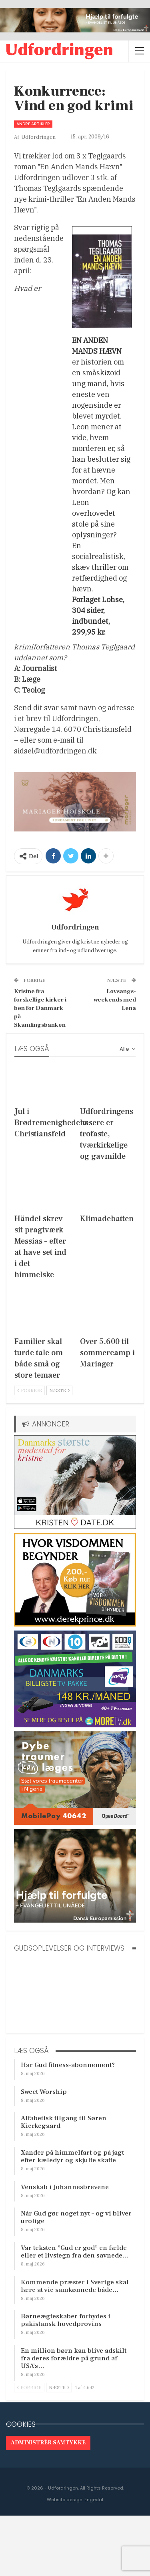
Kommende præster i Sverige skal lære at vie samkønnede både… (75, 2286)
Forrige (29, 1390)
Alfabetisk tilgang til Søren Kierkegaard (63, 2122)
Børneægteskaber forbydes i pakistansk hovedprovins (65, 2320)
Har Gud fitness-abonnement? (68, 2065)
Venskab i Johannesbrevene (65, 2187)
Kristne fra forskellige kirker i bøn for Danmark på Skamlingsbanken (40, 1008)
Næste (59, 1390)
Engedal (93, 2499)
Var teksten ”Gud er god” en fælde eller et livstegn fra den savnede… (75, 2251)
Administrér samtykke (48, 2442)
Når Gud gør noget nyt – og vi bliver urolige (76, 2217)
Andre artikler (33, 124)
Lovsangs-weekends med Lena (115, 1000)
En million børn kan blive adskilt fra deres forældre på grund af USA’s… (73, 2358)
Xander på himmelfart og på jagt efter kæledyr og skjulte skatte (72, 2156)
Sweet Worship (44, 2091)
